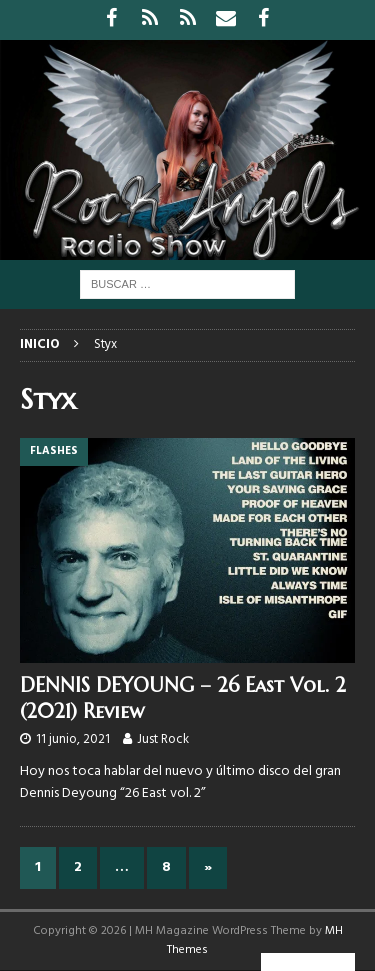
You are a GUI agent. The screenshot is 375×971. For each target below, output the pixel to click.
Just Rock (163, 739)
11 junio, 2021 (73, 739)
